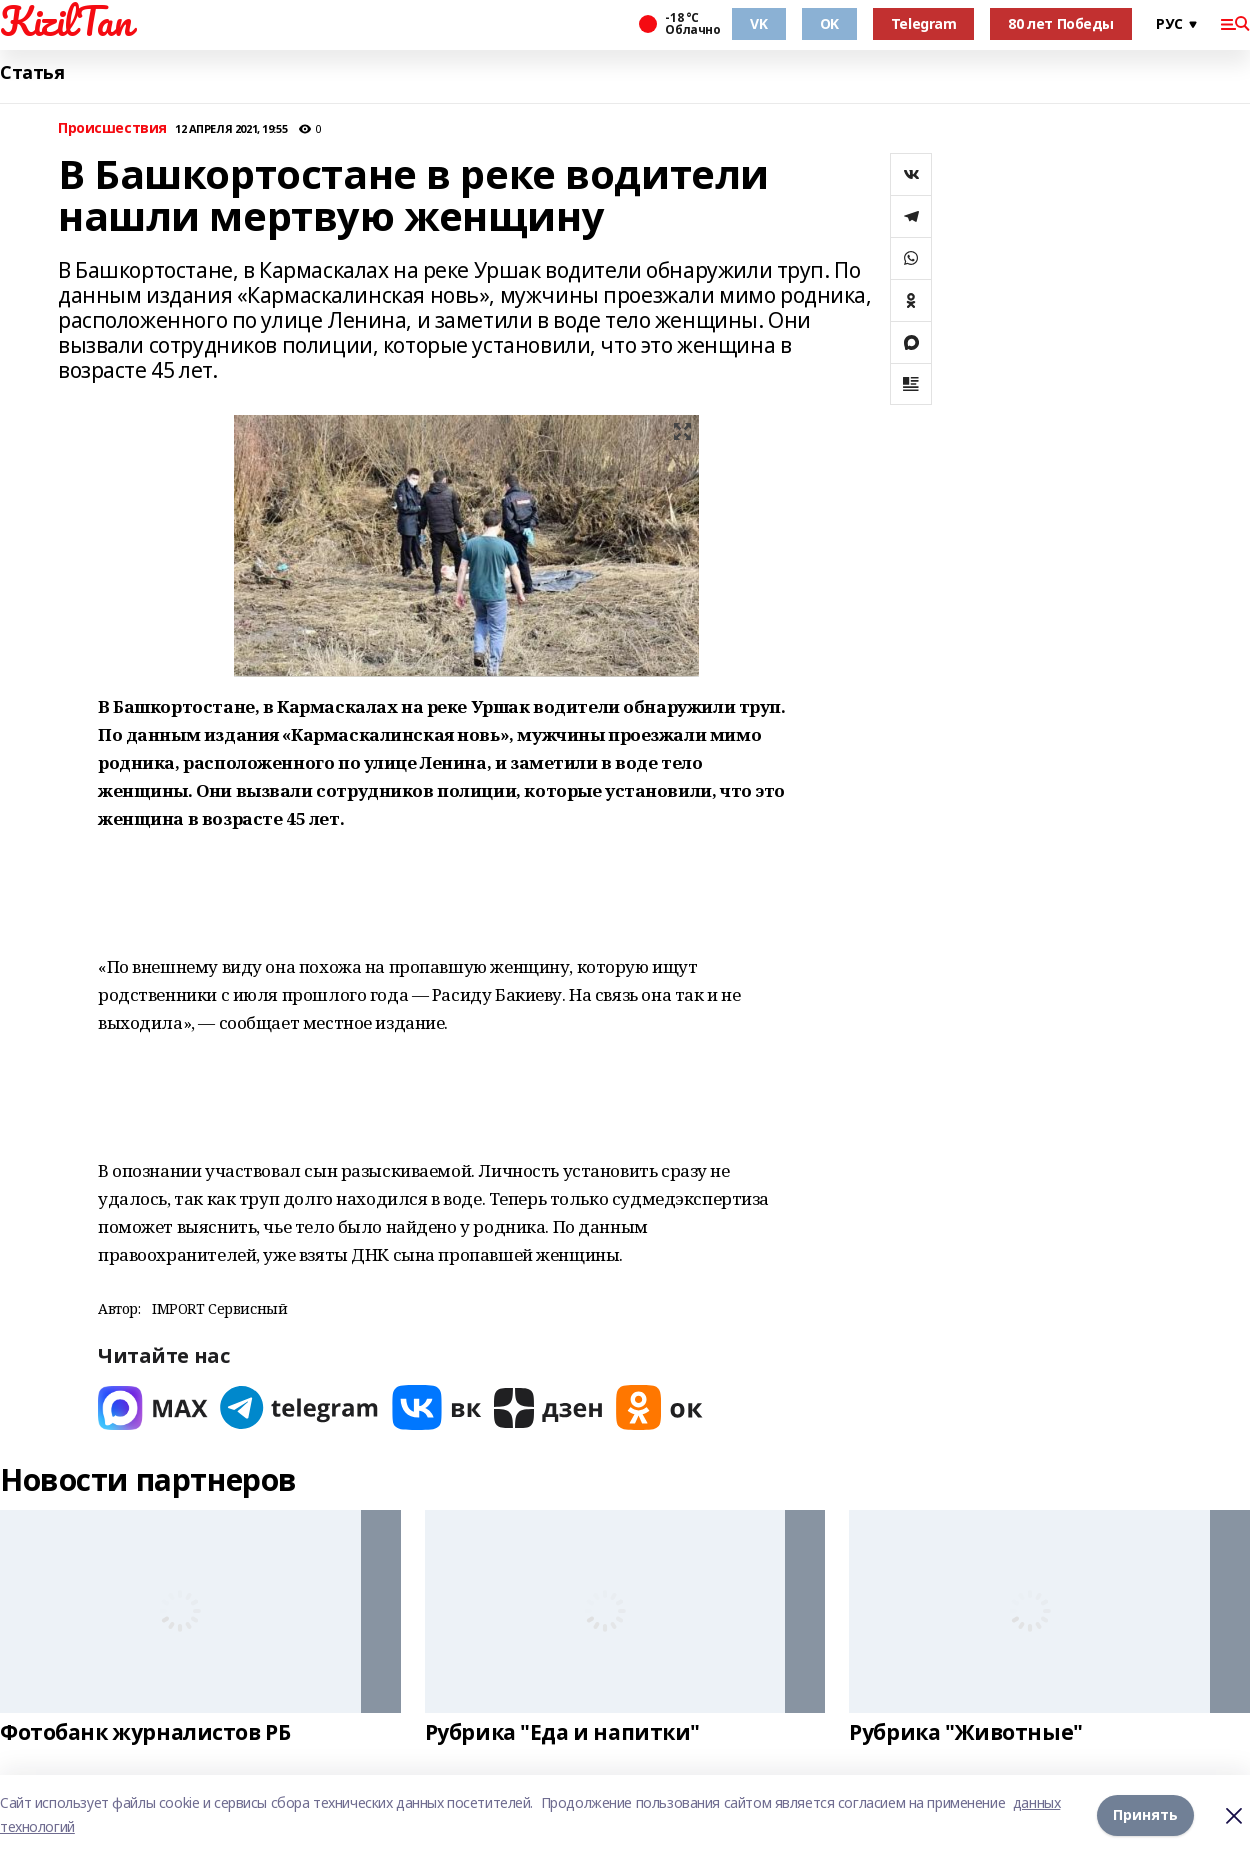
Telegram (924, 23)
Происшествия (112, 128)
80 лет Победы (1061, 23)
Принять (1145, 1814)
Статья (32, 72)
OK (829, 23)
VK (758, 23)
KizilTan (66, 21)
